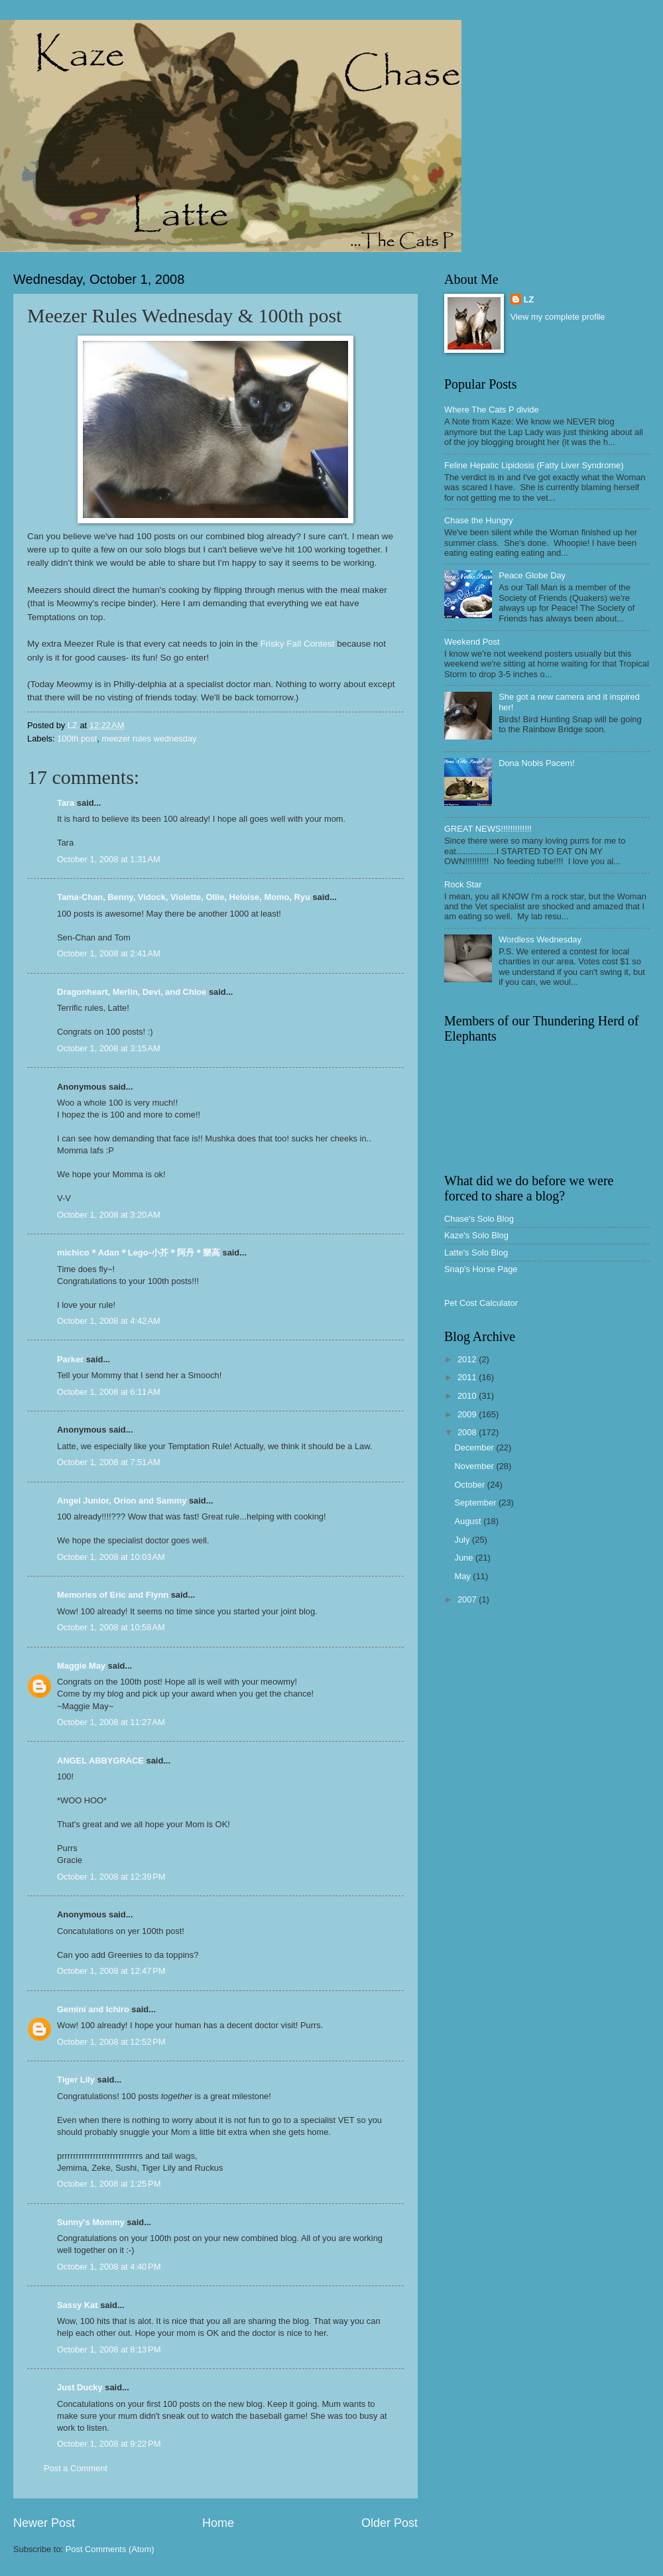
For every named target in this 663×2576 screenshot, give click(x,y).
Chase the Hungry (478, 520)
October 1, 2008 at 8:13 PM (108, 2349)
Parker (70, 1359)
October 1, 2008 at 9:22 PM (108, 2444)
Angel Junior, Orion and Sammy (121, 1501)
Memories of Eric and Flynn (112, 1595)
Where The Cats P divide (491, 410)
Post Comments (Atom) (110, 2549)
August (468, 1521)
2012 (468, 1359)
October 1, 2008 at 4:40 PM (108, 2267)
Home (218, 2523)
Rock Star (463, 884)
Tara (65, 803)
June (464, 1558)
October (470, 1485)
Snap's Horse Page (481, 1269)
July (462, 1540)
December (475, 1447)
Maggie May (81, 1666)
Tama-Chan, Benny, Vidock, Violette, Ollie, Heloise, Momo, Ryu (183, 897)
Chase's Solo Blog (479, 1219)
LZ (529, 299)
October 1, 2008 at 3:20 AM (108, 1215)
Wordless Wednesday (540, 939)
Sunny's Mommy (91, 2222)
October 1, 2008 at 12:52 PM (111, 2042)
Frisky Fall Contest (298, 644)
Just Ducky (80, 2387)
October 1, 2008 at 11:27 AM (111, 1722)
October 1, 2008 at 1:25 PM (108, 2184)
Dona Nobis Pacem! (537, 763)
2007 (468, 1599)
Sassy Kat (77, 2305)
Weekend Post (472, 642)
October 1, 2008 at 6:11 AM (108, 1392)
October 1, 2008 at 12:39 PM (111, 1877)
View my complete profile (558, 317)
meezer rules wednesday (148, 738)
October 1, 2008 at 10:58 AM (111, 1627)
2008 (468, 1432)
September (476, 1503)
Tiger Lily (76, 2080)
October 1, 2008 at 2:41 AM (108, 953)
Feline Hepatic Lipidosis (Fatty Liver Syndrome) (533, 465)
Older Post (389, 2523)
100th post (77, 738)
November (475, 1466)
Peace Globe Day (532, 575)
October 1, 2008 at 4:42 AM (108, 1321)
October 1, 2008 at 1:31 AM (108, 859)
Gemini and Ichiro (93, 2009)
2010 (468, 1396)
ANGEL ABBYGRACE (100, 1761)
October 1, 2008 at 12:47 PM (111, 1971)
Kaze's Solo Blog (476, 1235)
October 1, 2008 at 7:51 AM (108, 1462)
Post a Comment (75, 2468)
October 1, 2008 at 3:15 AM (108, 1048)
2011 (468, 1377)
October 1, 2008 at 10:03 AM (111, 1557)
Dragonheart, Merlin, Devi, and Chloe (131, 992)
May (463, 1576)
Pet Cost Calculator (481, 1303)
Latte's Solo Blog (476, 1252)
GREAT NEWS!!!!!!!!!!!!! (488, 829)
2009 (468, 1414)
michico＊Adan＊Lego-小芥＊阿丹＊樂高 (138, 1252)
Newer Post (44, 2523)
